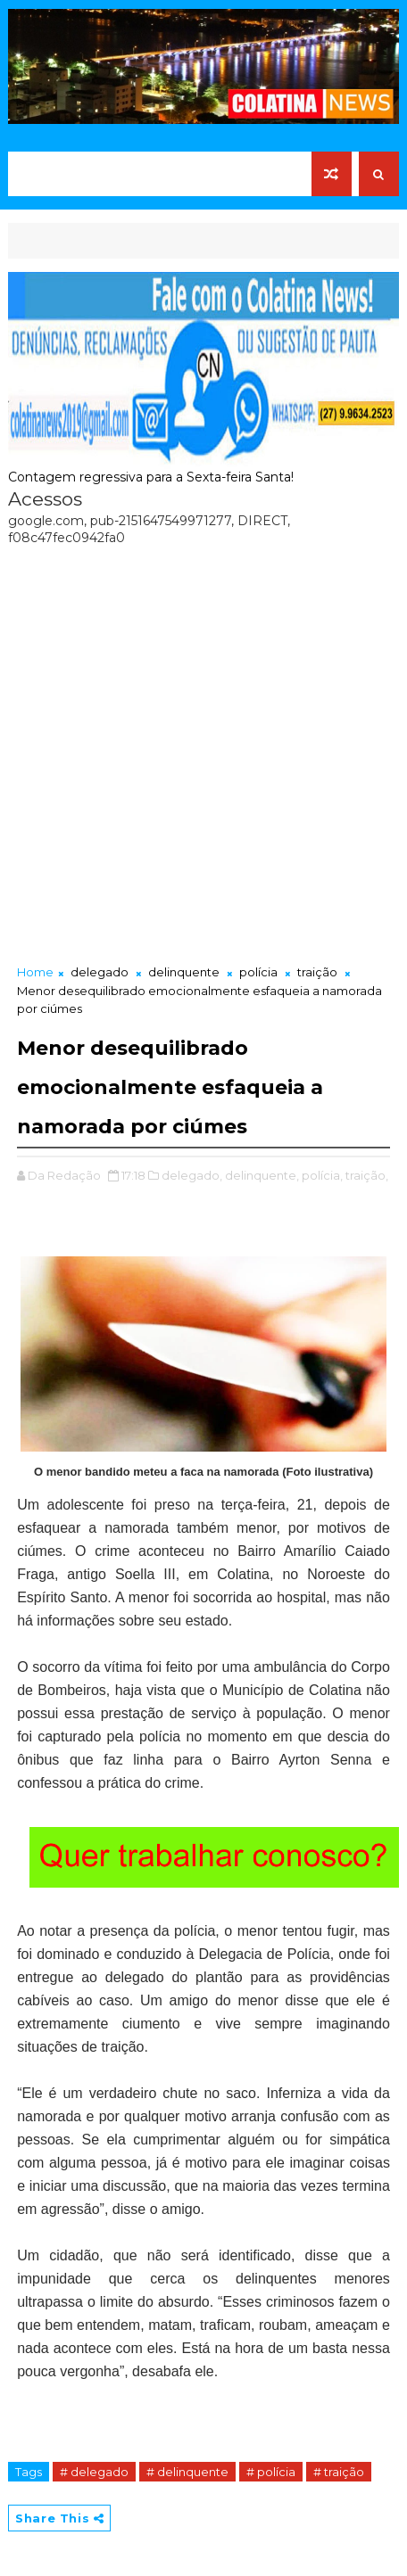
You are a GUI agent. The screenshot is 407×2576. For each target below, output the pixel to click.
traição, (366, 1175)
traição (317, 972)
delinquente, (262, 1175)
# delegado (94, 2472)
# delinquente (187, 2472)
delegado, (192, 1175)
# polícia (270, 2472)
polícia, (322, 1175)
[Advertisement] (203, 750)
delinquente (184, 972)
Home (35, 972)
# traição (338, 2472)
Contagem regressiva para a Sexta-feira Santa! (151, 477)
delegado (100, 972)
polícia (258, 972)
